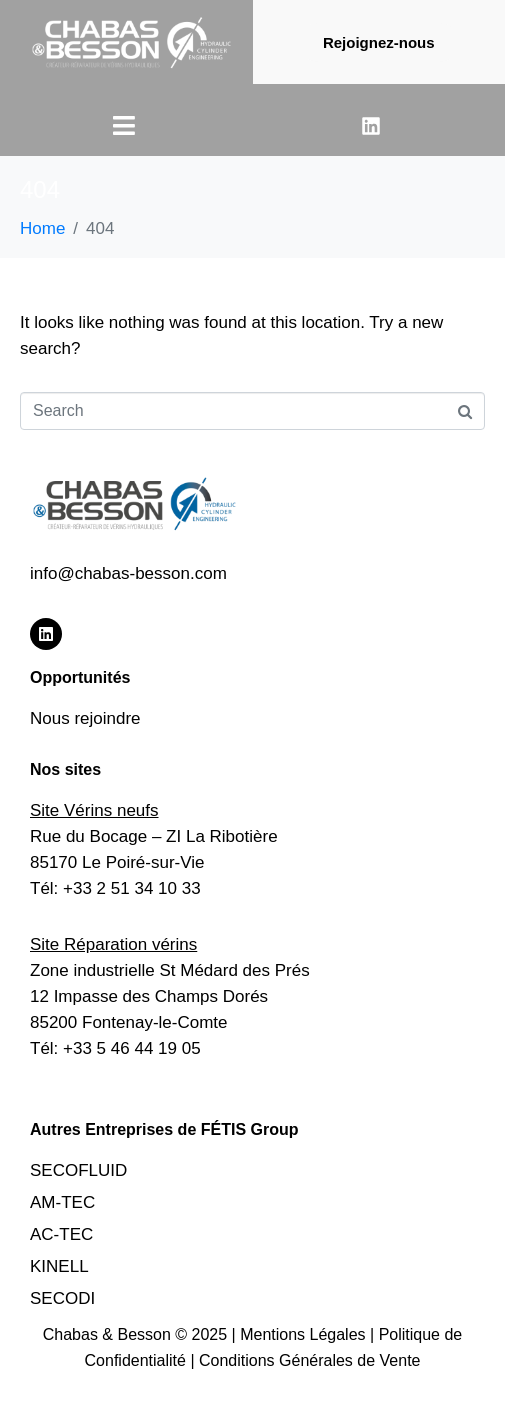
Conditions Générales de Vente (309, 1360)
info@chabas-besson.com (128, 573)
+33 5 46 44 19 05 (132, 1048)
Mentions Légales (305, 1334)
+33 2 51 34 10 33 (132, 888)
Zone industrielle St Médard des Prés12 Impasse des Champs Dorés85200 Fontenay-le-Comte (170, 996)
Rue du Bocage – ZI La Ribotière (154, 836)
